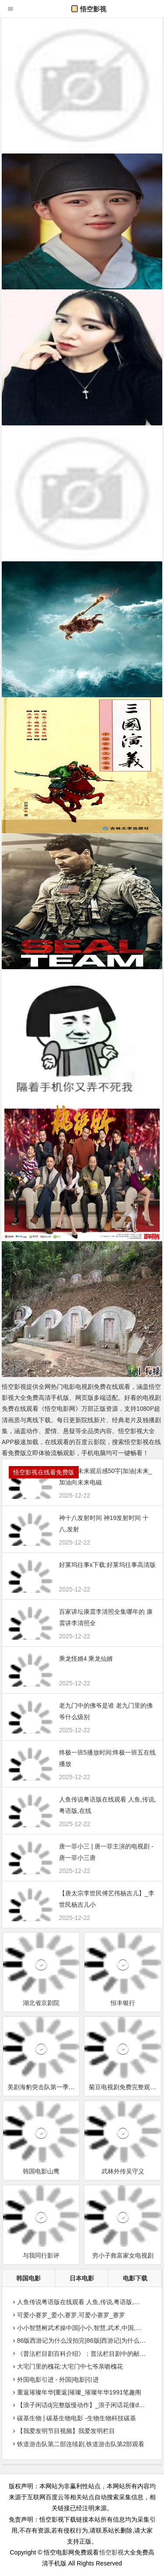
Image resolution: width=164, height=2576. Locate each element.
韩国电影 (28, 2278)
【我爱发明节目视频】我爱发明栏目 (63, 2430)
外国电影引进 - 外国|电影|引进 (55, 2379)
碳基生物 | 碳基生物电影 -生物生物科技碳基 (73, 2418)
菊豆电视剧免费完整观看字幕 (125, 2087)
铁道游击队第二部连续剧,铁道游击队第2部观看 (78, 2444)
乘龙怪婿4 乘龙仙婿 (86, 1658)
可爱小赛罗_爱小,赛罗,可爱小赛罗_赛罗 (68, 2315)
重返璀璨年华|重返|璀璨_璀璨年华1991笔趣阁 (76, 2392)
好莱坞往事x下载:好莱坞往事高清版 (107, 1564)
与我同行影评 (41, 2255)
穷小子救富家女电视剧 (123, 2255)
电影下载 (135, 2278)
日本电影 (82, 2278)
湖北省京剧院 (41, 2002)
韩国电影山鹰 (41, 2171)
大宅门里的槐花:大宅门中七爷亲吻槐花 (67, 2366)
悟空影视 (88, 9)
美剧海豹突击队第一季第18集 (43, 2087)
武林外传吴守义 (122, 2171)
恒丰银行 (123, 2002)
